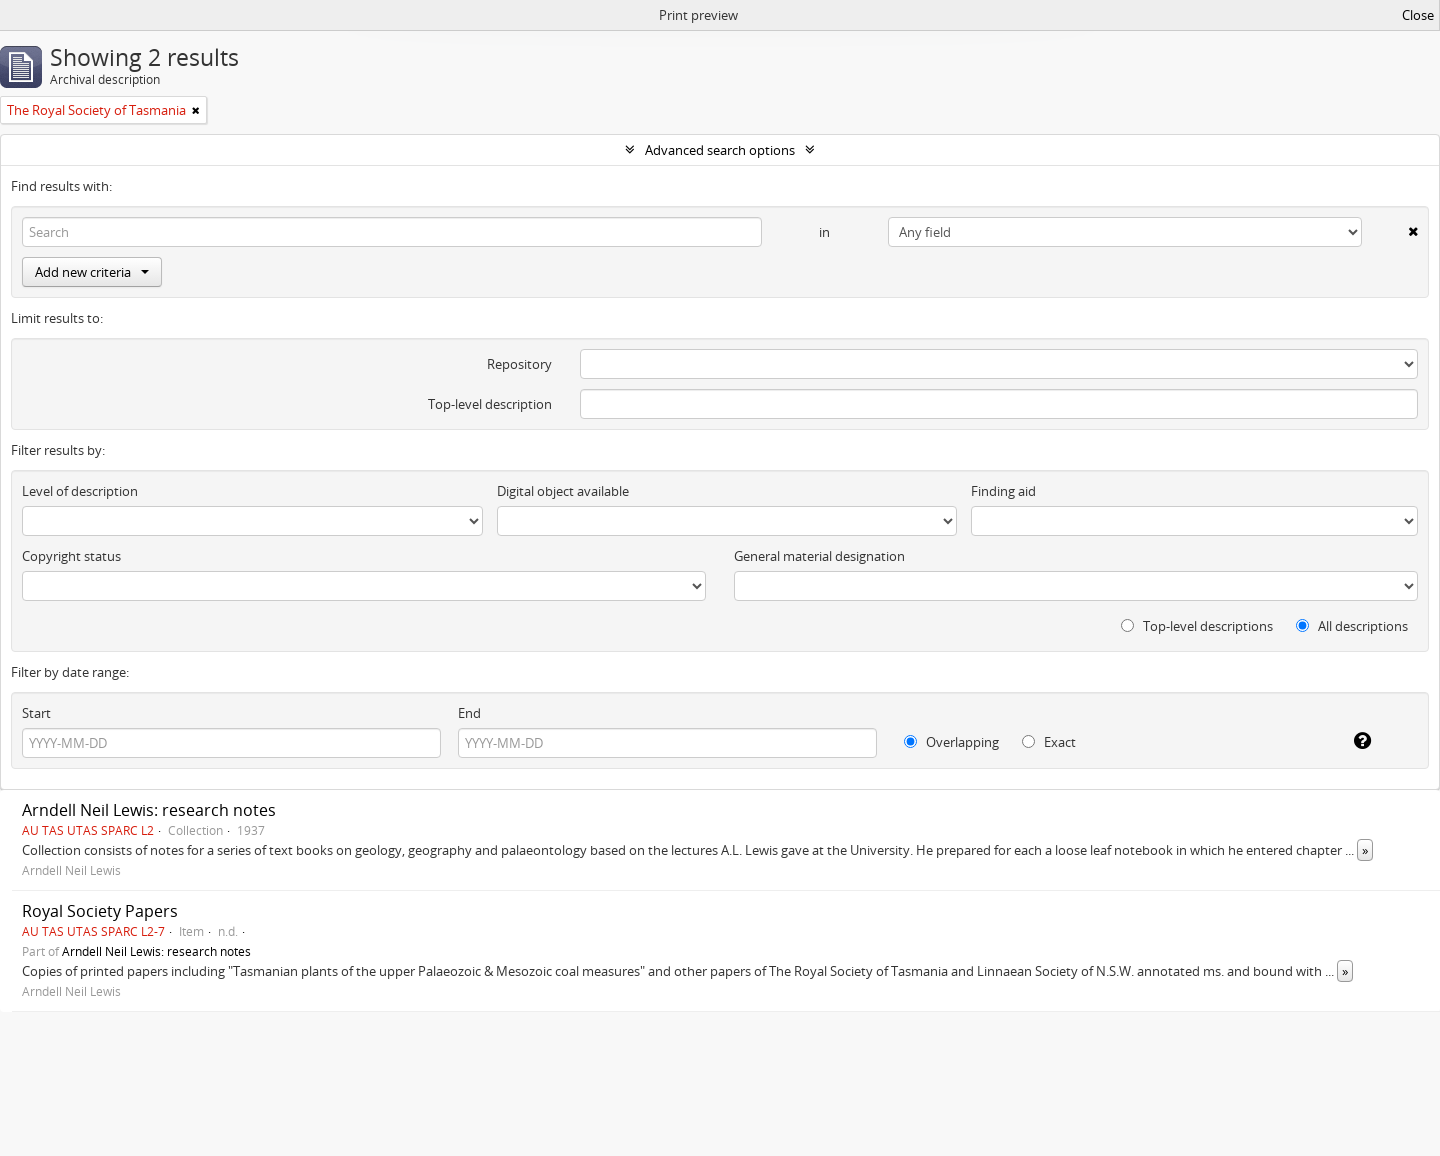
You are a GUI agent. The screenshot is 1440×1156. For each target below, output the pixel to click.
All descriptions (1352, 626)
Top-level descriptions (1197, 626)
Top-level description (490, 404)
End (469, 713)
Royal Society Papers (100, 911)
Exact (1049, 742)
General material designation (819, 556)
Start (36, 713)
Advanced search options (720, 150)
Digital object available (563, 491)
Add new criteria (92, 272)
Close (1418, 15)
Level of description (80, 491)
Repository (519, 364)
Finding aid (1003, 491)
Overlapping (951, 742)
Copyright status (71, 556)
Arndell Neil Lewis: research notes (149, 810)
